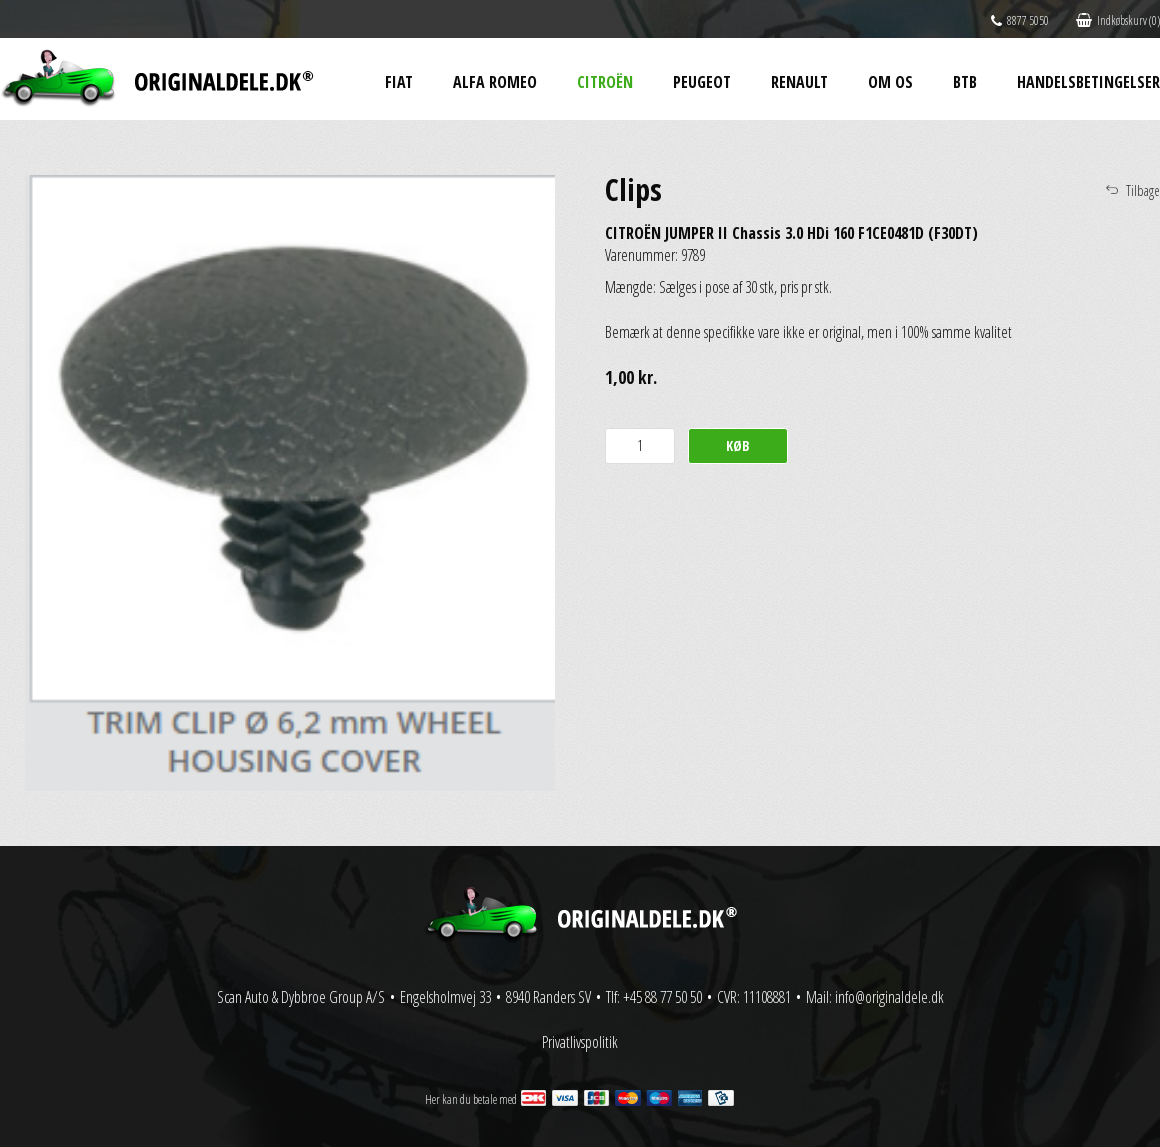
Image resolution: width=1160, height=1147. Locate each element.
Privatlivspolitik (580, 1042)
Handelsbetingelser (1088, 82)
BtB (965, 82)
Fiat (399, 82)
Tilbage (1143, 190)
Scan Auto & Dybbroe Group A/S (301, 997)
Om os (890, 82)
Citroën (605, 82)
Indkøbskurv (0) (1118, 20)
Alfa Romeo (495, 82)
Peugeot (702, 82)
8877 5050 (1020, 20)
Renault (799, 82)
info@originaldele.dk (889, 997)
